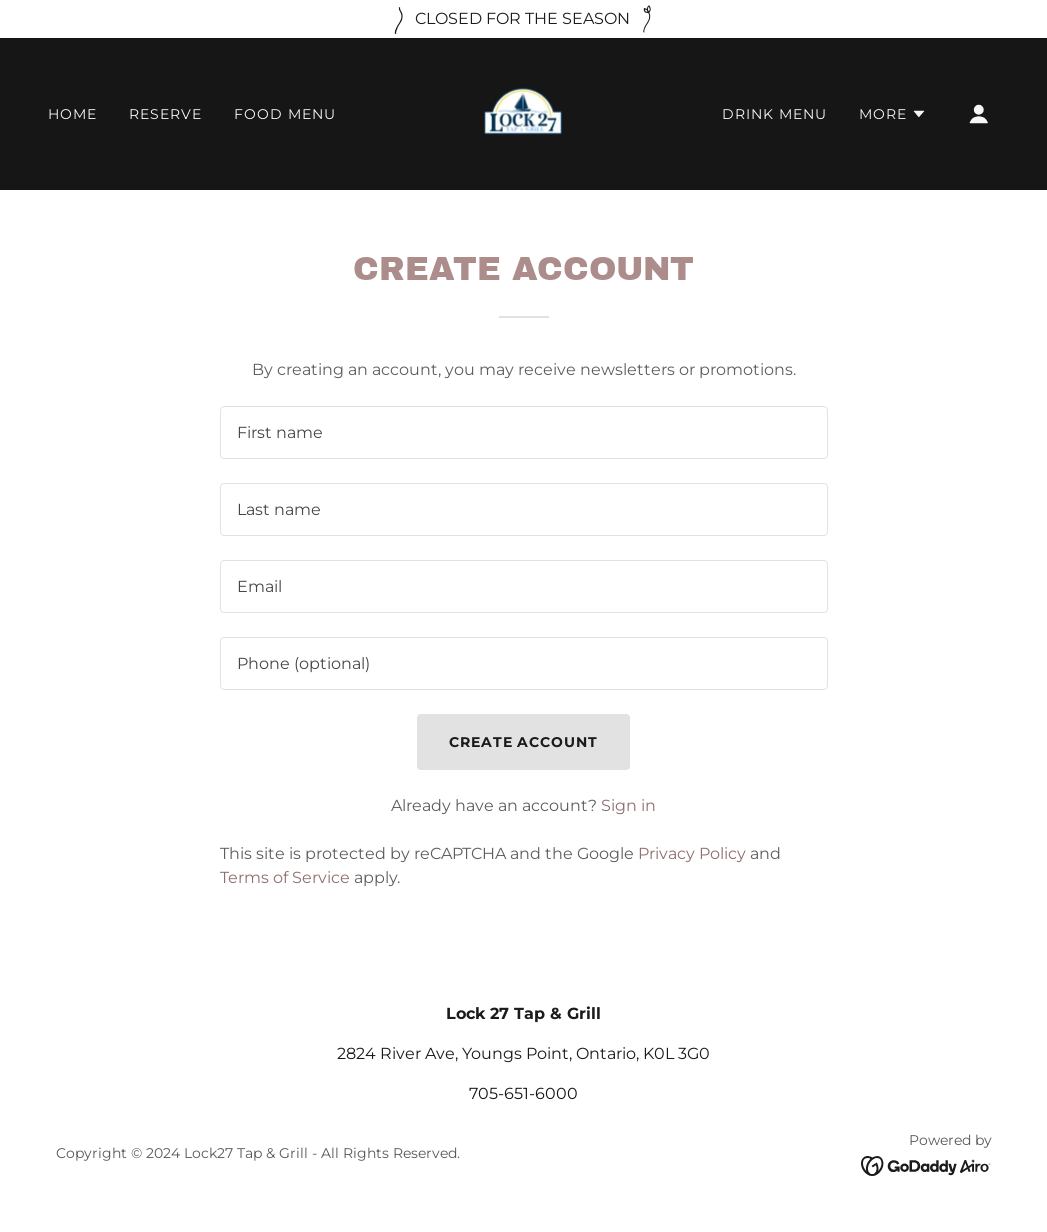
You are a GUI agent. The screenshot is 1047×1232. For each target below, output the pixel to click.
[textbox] (524, 432)
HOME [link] (72, 114)
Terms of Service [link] (285, 877)
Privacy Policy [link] (692, 853)
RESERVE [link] (165, 114)
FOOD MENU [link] (285, 114)
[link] (523, 112)
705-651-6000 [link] (523, 1093)
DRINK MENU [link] (774, 114)
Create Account (524, 742)
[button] (893, 114)
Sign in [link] (628, 805)
